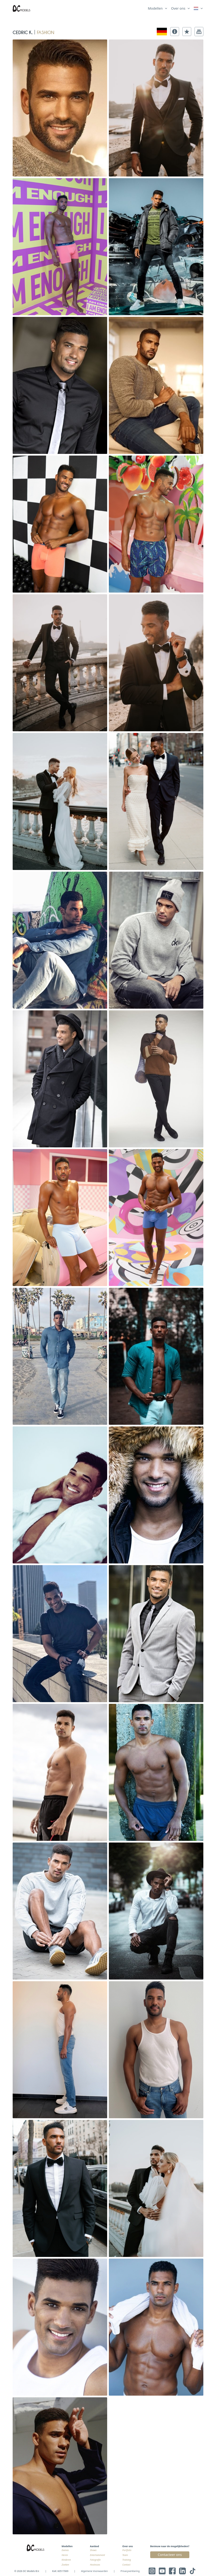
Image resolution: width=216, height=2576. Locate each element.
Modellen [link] (155, 8)
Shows (93, 2550)
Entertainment (97, 2555)
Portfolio (126, 2550)
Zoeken (65, 2564)
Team (125, 2555)
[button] (174, 31)
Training (126, 2559)
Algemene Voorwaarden (94, 2571)
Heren (65, 2555)
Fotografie (95, 2559)
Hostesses (95, 2564)
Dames (65, 2550)
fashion (45, 31)
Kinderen (66, 2559)
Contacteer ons (170, 2554)
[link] (198, 8)
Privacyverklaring (130, 2571)
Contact (126, 2564)
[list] (158, 7)
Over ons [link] (178, 8)
